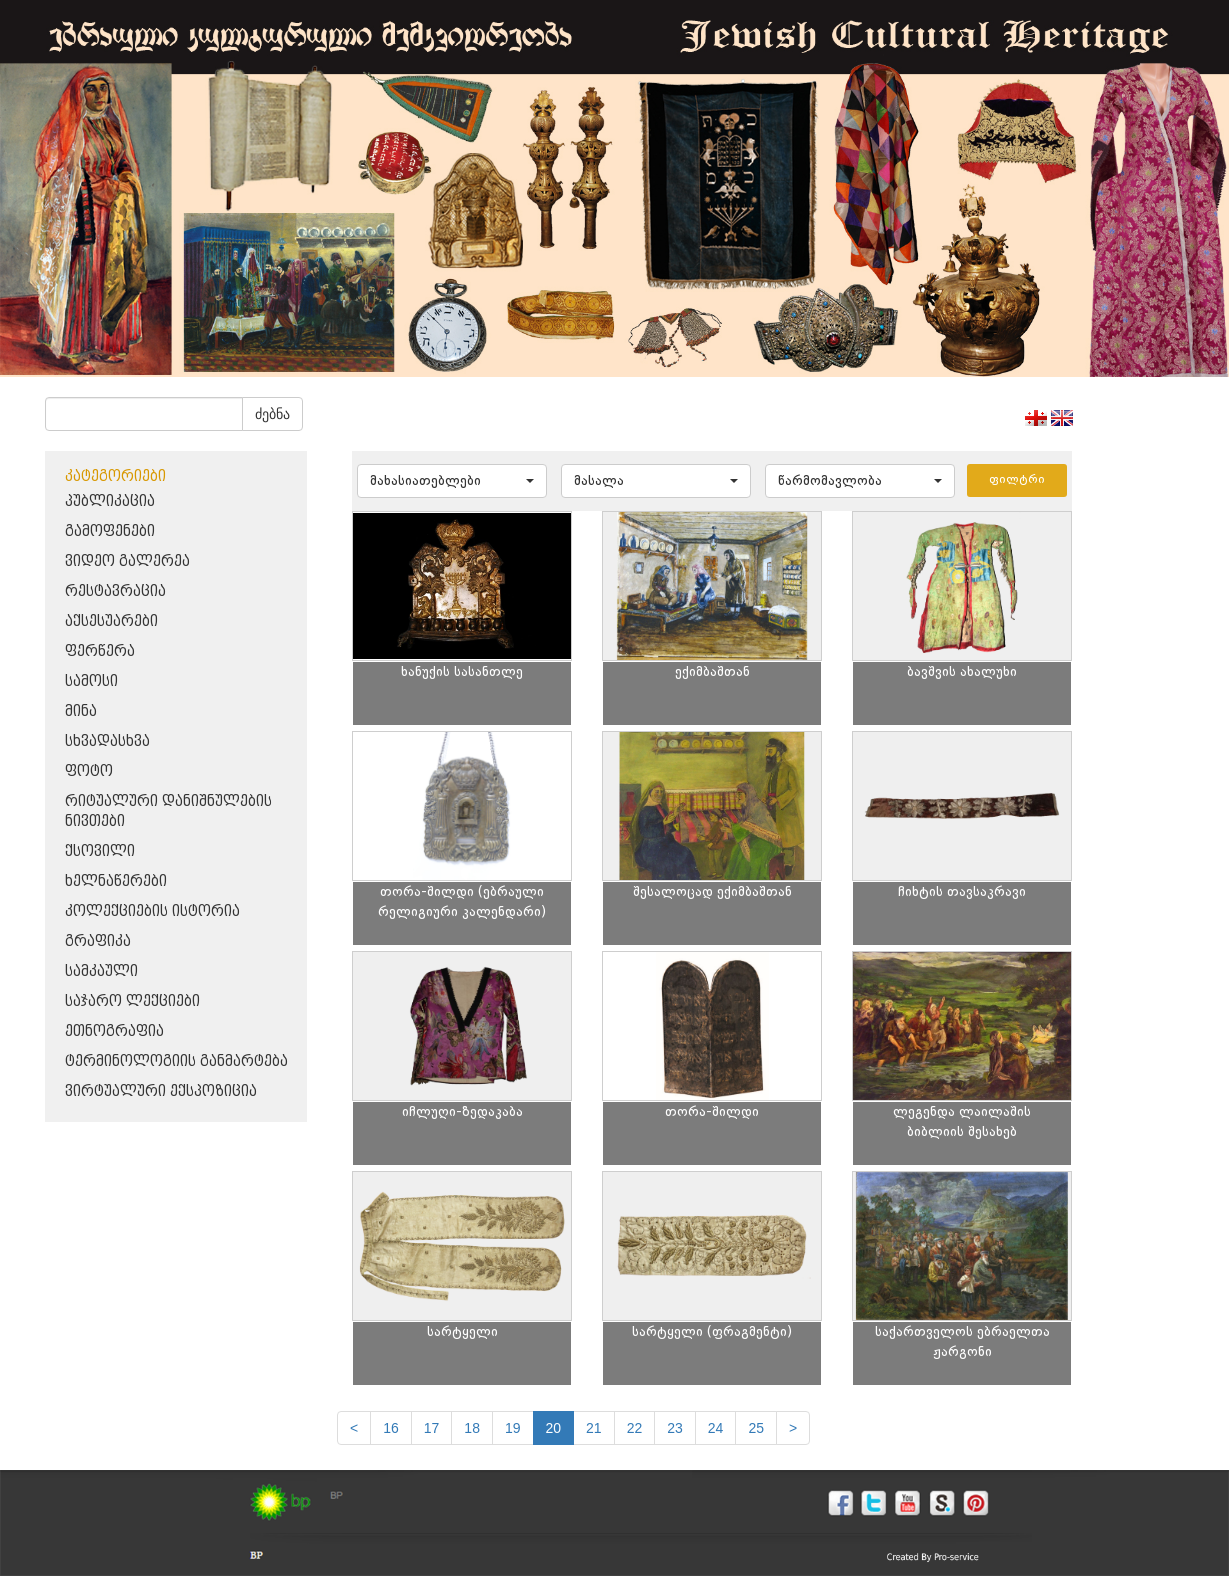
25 (756, 1428)
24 (716, 1428)
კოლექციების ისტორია (152, 911)
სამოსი (91, 681)
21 (594, 1428)
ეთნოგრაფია (114, 1031)
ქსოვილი (100, 851)
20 (554, 1428)
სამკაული (101, 971)
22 (635, 1428)
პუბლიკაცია (110, 501)
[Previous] (354, 1428)
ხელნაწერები (116, 881)
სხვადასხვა (107, 741)
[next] (793, 1428)
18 (472, 1428)
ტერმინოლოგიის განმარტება (176, 1061)
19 (513, 1428)
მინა (81, 711)
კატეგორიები (115, 476)
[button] (452, 481)
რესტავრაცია (115, 591)
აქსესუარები (111, 621)
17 (432, 1428)
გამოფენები (110, 531)
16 (391, 1428)
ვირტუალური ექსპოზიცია (161, 1091)
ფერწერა (100, 651)
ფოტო (89, 771)
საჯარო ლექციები (132, 1001)
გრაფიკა (98, 941)
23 (675, 1428)
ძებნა (272, 414)
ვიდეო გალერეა (127, 561)
